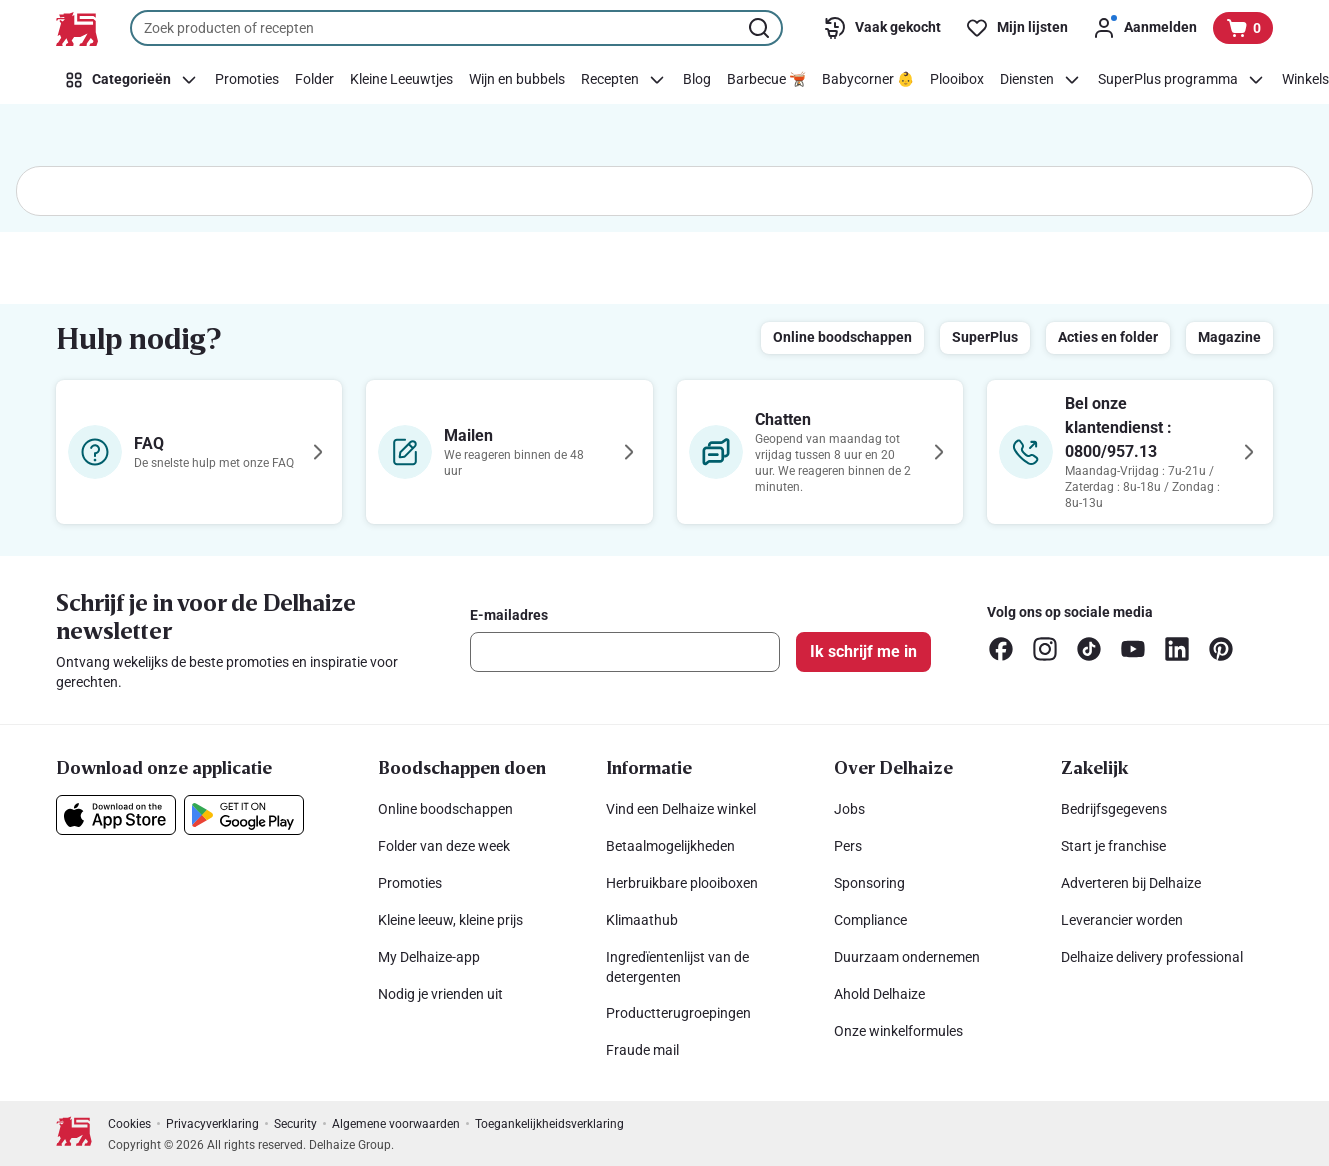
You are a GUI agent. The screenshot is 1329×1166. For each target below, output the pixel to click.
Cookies (129, 1124)
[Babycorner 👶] (868, 80)
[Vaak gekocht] (882, 28)
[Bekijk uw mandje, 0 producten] (1243, 28)
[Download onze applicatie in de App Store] (116, 815)
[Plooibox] (957, 80)
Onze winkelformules (898, 1031)
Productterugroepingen (678, 1013)
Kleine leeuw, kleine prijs (450, 920)
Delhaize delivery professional (1152, 957)
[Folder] (314, 80)
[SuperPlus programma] (1182, 80)
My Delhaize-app (429, 957)
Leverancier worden (1122, 920)
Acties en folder (1108, 337)
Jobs (849, 809)
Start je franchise (1113, 846)
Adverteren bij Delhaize (1131, 883)
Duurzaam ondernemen (907, 957)
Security (295, 1124)
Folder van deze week (444, 846)
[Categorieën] (131, 80)
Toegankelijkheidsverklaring (549, 1124)
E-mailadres (509, 615)
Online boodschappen (842, 337)
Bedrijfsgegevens (1114, 809)
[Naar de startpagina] (77, 29)
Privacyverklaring (212, 1124)
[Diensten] (1041, 80)
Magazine (1229, 337)
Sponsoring (869, 883)
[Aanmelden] (1144, 28)
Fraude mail (642, 1050)
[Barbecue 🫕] (766, 80)
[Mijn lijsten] (1016, 28)
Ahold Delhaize (879, 994)
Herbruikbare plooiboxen (682, 883)
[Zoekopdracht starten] (761, 28)
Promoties (410, 883)
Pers (848, 846)
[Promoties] (247, 80)
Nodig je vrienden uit (440, 994)
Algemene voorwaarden (396, 1124)
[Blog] (697, 80)
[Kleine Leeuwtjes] (401, 80)
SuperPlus (985, 337)
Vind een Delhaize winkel (681, 809)
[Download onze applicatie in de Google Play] (244, 815)
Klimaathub (642, 920)
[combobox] (456, 28)
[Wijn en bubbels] (517, 80)
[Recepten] (624, 80)
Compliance (870, 920)
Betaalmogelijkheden (670, 846)
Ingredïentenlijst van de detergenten (677, 967)
